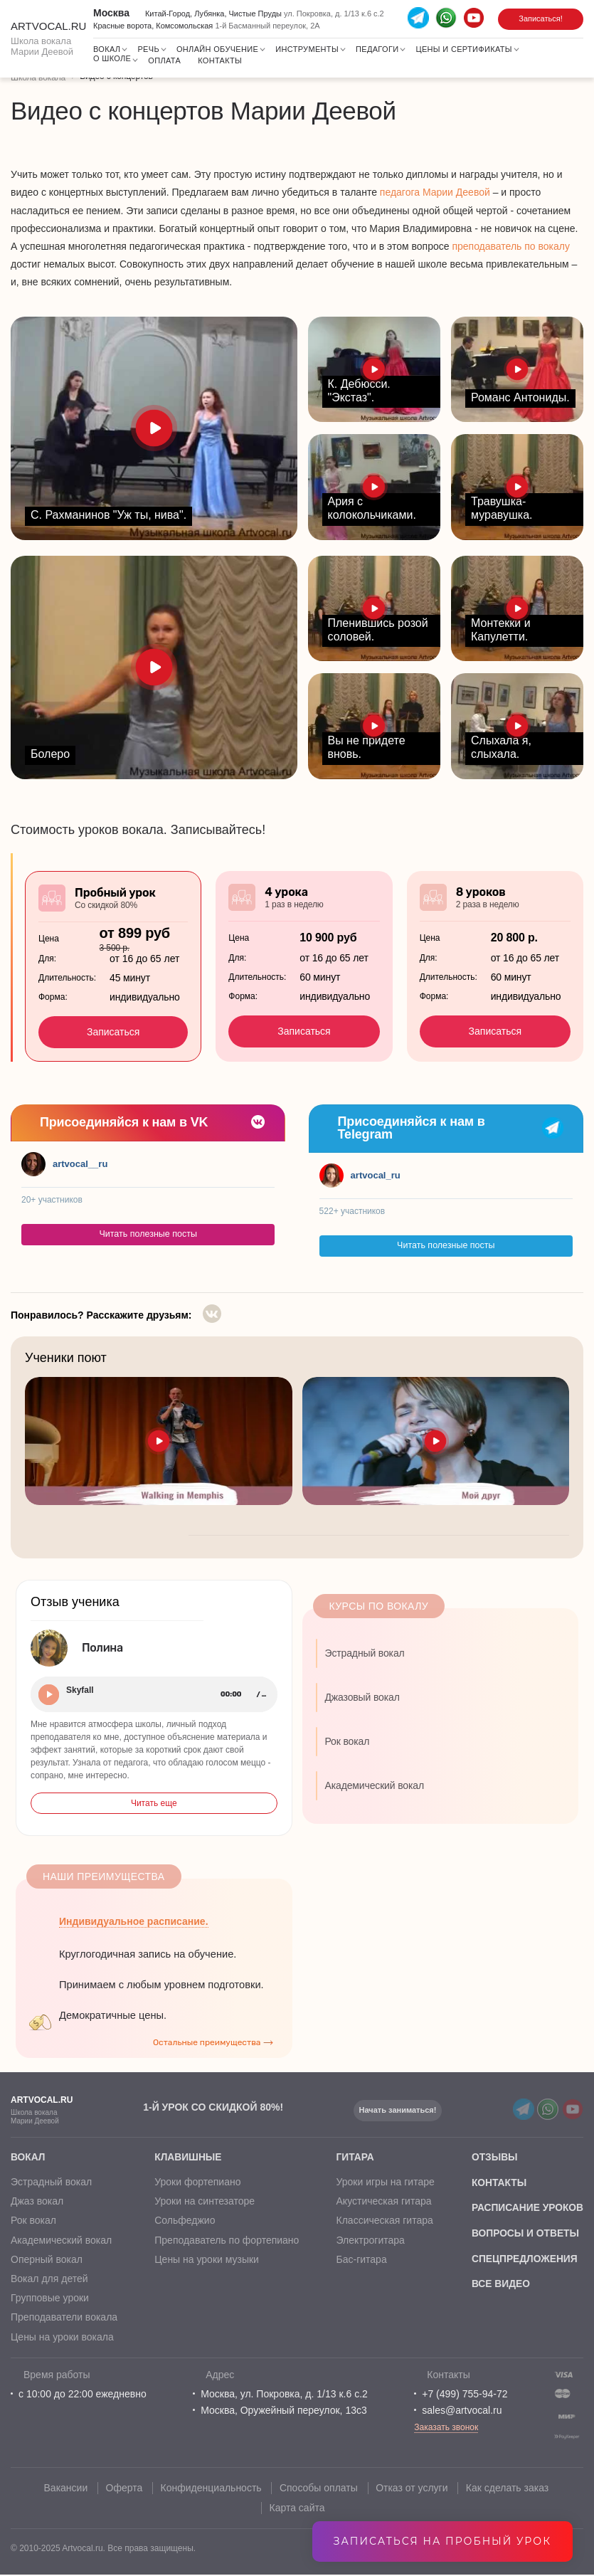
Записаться (113, 1032)
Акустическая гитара (382, 2203)
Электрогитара (369, 2241)
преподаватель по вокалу (511, 246)
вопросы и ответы (524, 2234)
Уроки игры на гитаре (384, 2183)
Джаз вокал (37, 2203)
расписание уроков (526, 2209)
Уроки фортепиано (197, 2183)
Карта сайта (297, 2508)
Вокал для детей (49, 2280)
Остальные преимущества (207, 2042)
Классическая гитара (383, 2222)
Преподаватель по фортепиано (226, 2241)
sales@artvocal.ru (462, 2411)
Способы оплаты (319, 2489)
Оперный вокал (47, 2260)
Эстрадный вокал (365, 1653)
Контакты (220, 60)
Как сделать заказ (509, 2489)
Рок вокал (347, 1741)
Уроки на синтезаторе (204, 2203)
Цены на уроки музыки (206, 2260)
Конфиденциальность (211, 2489)
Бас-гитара (360, 2260)
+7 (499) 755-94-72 (464, 2395)
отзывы (493, 2157)
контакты (497, 2183)
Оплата (164, 60)
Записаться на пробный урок (442, 2541)
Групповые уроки (50, 2300)
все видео (499, 2285)
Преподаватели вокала (64, 2319)
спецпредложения (523, 2260)
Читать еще (154, 1803)
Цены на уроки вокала (62, 2338)
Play (48, 1694)
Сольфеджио (184, 2222)
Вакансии (65, 2489)
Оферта (124, 2489)
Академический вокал (375, 1785)
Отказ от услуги (413, 2489)
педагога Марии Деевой (435, 192)
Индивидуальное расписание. (133, 1921)
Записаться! (541, 18)
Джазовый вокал (362, 1697)
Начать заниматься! (398, 2110)
